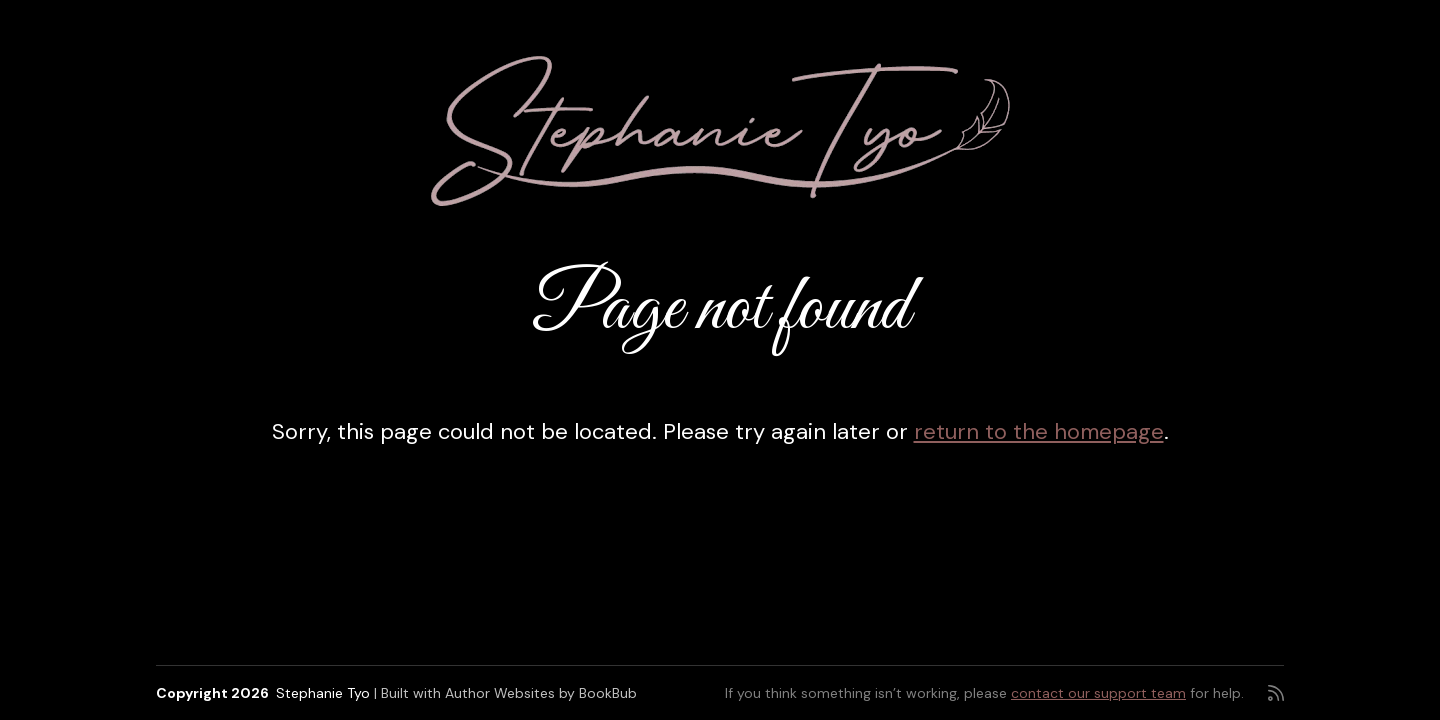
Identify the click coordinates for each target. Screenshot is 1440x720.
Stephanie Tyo (323, 693)
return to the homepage (1039, 431)
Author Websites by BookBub (541, 693)
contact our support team (1098, 693)
